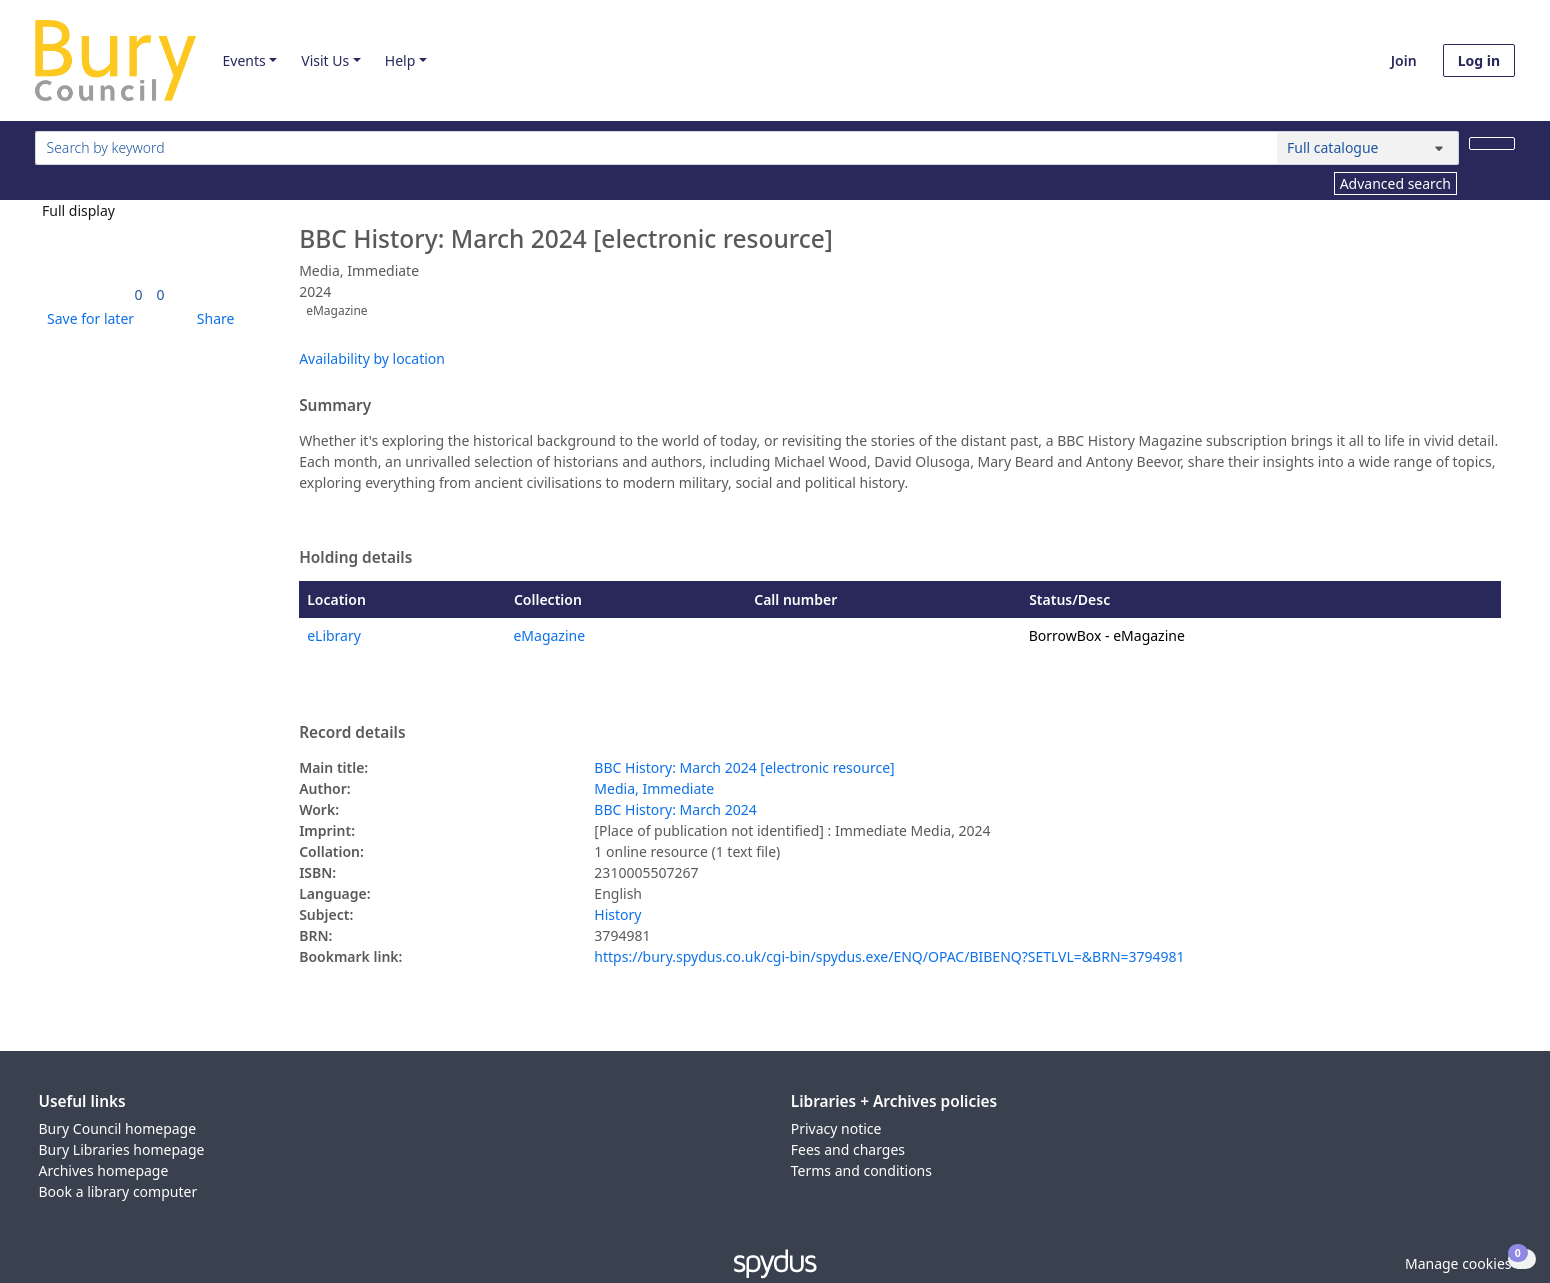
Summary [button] (335, 406)
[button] (87, 318)
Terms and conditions (861, 1170)
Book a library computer (118, 1191)
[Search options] (1368, 148)
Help (400, 60)
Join (1404, 60)
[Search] (1492, 143)
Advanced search (1395, 183)
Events (243, 60)
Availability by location (372, 358)
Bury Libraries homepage (122, 1149)
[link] (139, 294)
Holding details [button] (355, 558)
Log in (1479, 60)
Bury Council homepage (118, 1128)
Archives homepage (104, 1170)
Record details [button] (352, 733)
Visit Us (325, 60)
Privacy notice (836, 1128)
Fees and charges (848, 1149)
